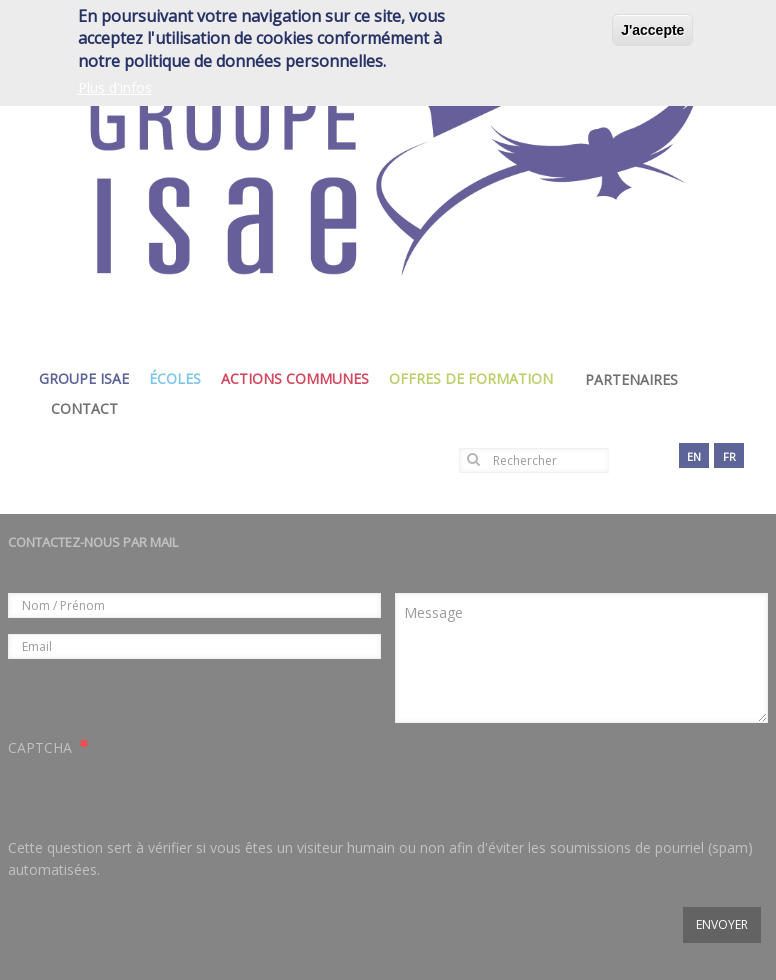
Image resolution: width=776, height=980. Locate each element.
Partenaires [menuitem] (631, 379)
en (694, 456)
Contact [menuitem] (84, 408)
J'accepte (652, 30)
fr (729, 456)
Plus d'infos (115, 87)
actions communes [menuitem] (300, 378)
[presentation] (160, 798)
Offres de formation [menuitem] (476, 378)
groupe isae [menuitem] (89, 378)
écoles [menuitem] (180, 378)
